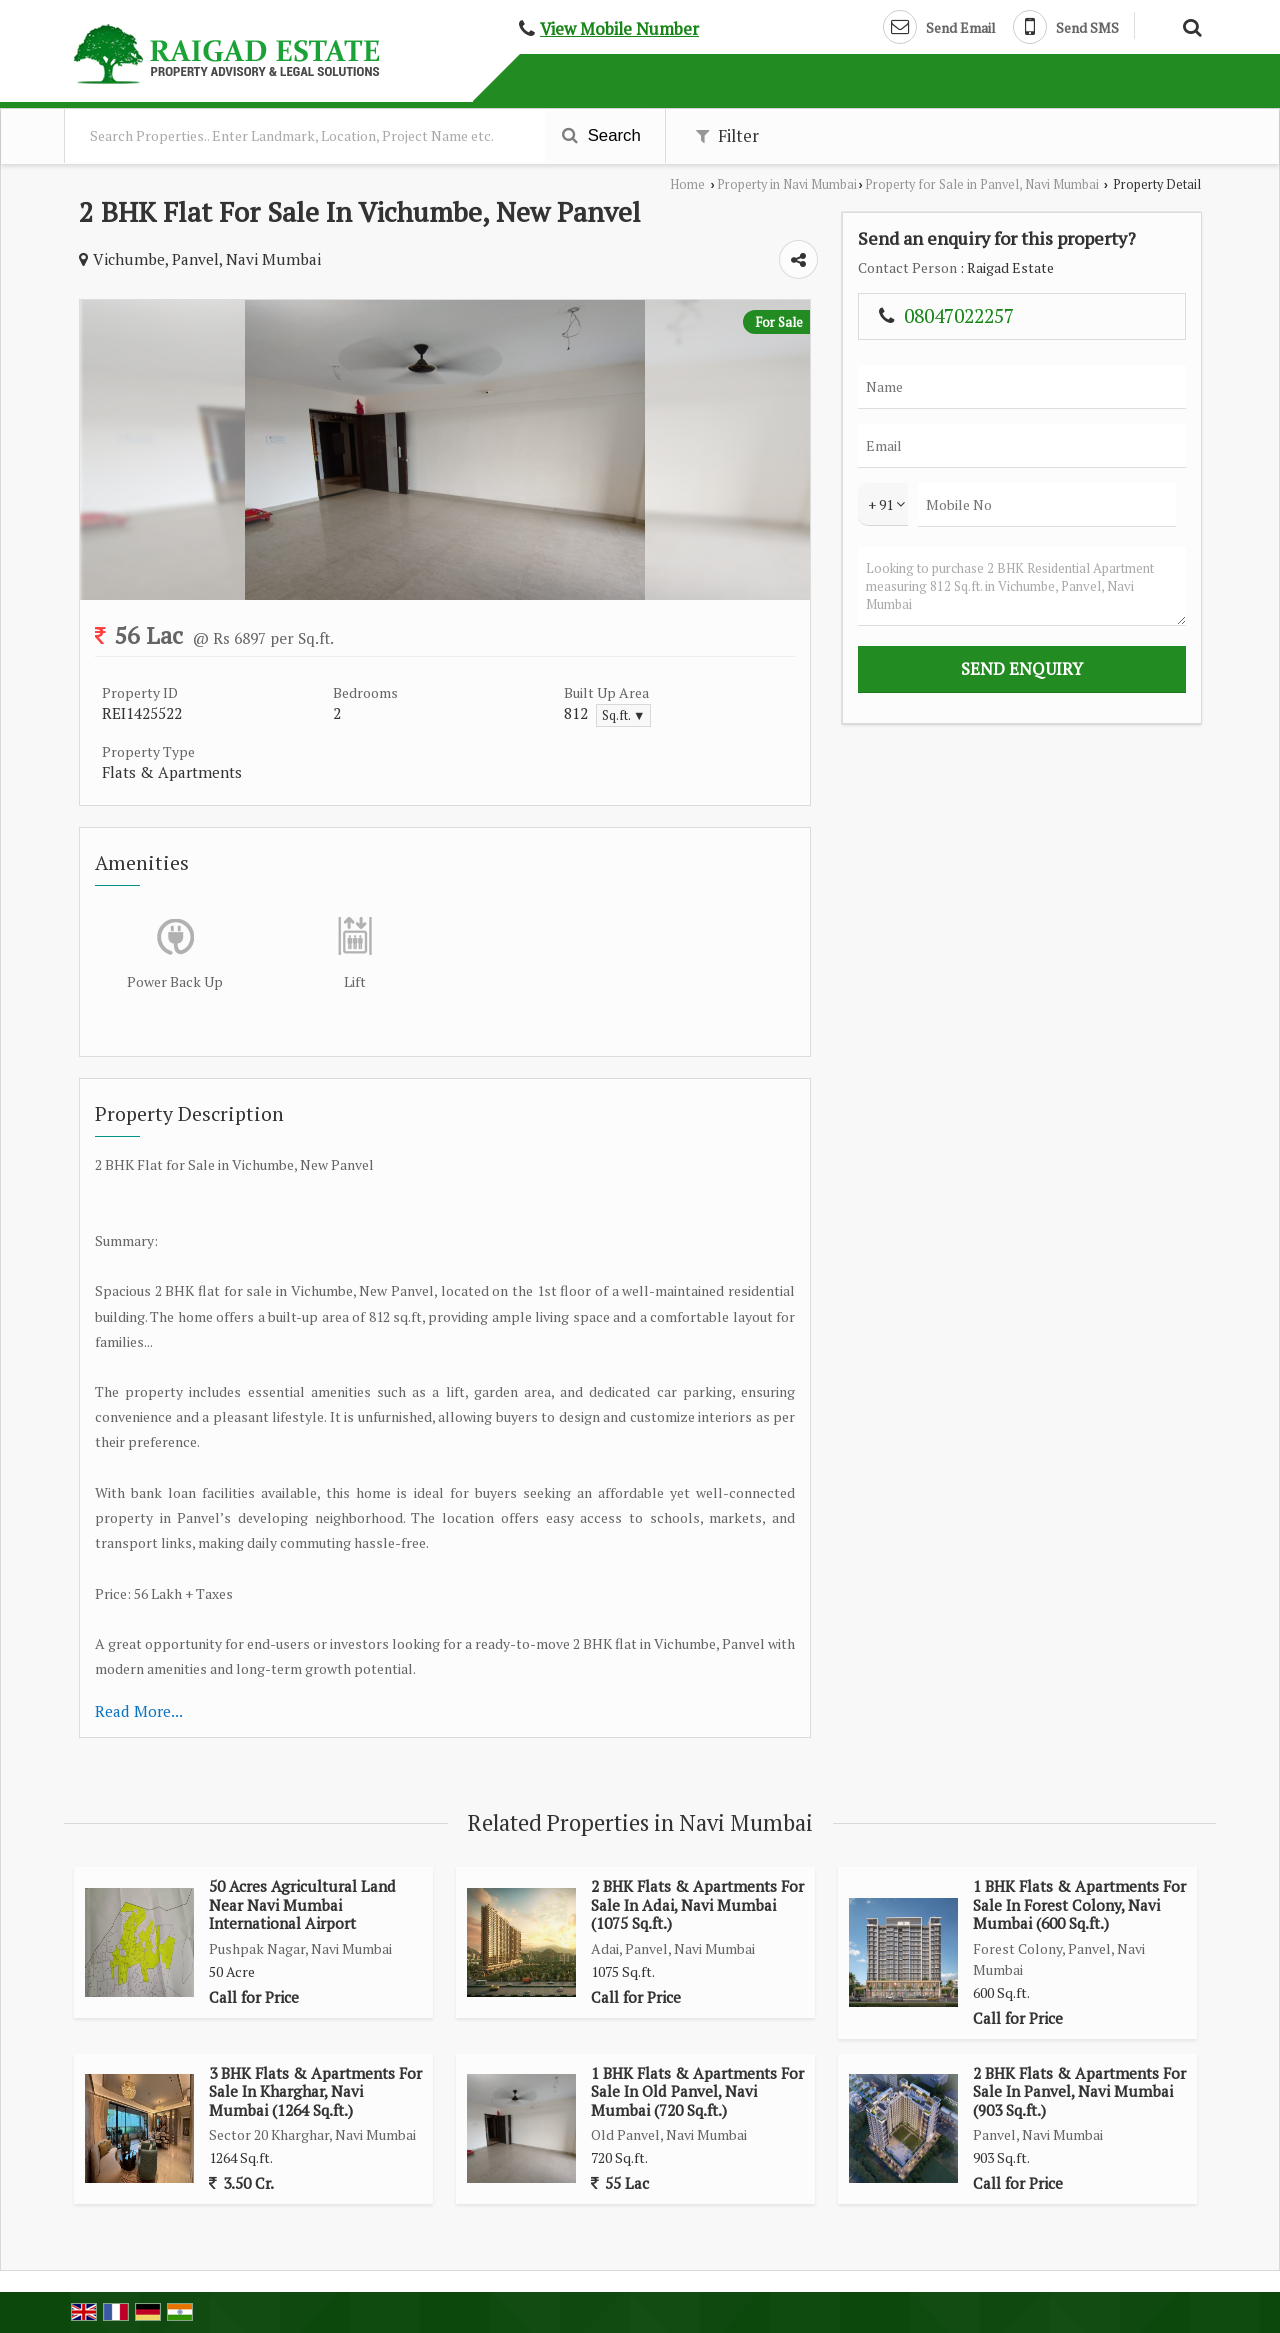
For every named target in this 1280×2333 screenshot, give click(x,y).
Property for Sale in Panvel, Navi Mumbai (982, 184)
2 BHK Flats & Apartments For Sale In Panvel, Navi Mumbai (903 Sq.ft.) (1079, 2091)
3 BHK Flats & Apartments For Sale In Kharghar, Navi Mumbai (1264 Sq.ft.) (315, 2091)
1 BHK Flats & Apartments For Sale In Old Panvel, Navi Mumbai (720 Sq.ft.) (697, 2091)
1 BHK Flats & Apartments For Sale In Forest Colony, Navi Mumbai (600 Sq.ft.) (1079, 1904)
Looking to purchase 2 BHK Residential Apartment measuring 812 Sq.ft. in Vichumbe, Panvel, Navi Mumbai (1022, 586)
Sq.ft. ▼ (623, 715)
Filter (727, 136)
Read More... (139, 1711)
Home (687, 184)
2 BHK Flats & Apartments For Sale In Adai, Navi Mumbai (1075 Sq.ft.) (697, 1904)
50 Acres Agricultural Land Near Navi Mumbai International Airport (302, 1904)
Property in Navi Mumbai (787, 184)
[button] (619, 29)
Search (601, 135)
